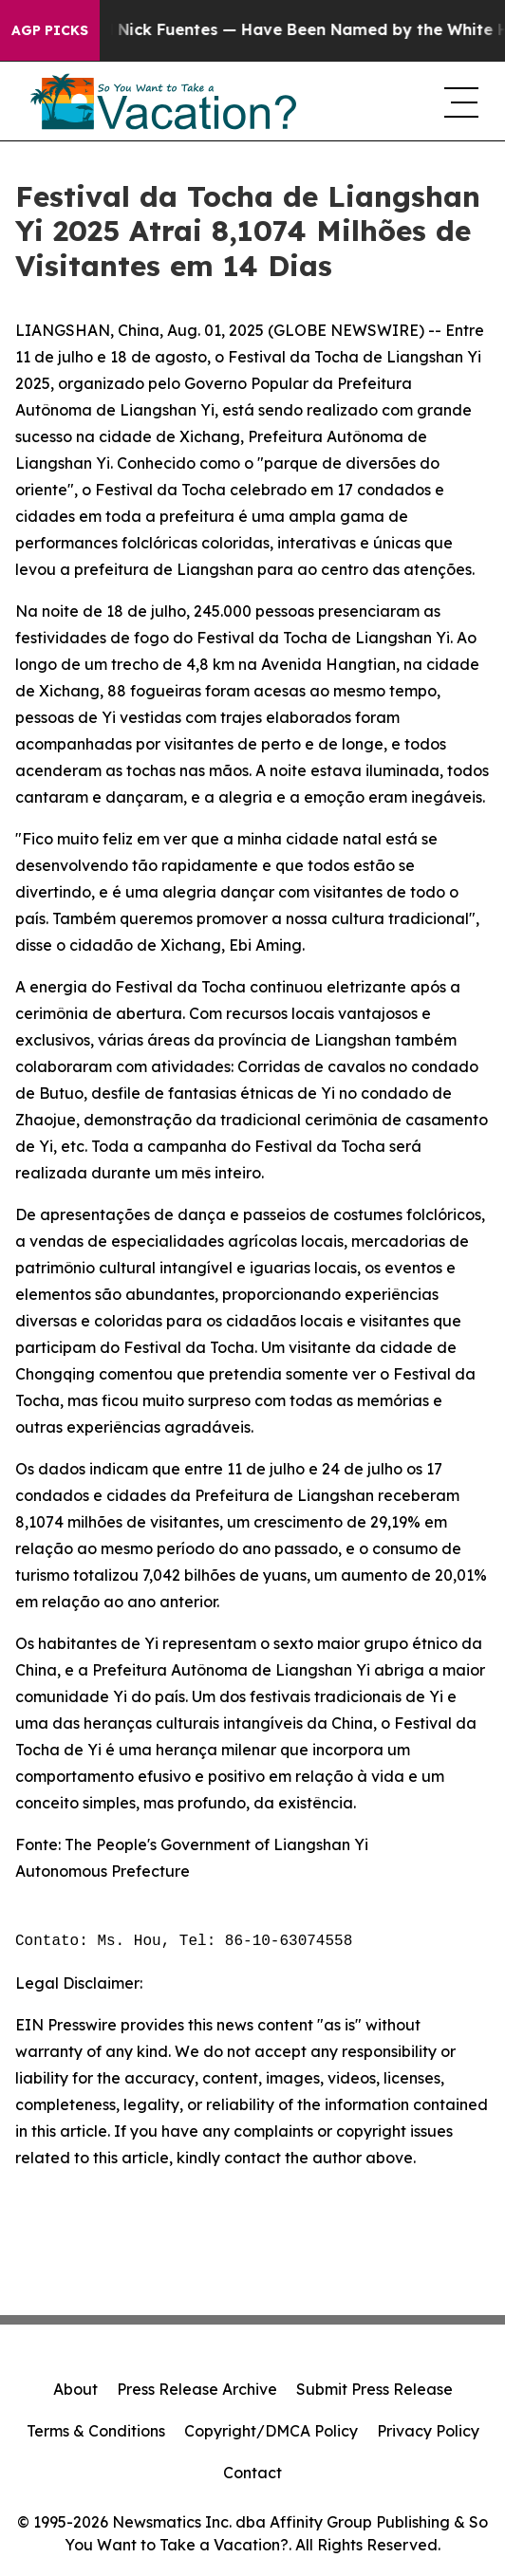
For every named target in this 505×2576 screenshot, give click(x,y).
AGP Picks (49, 30)
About (75, 2389)
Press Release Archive (197, 2389)
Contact (252, 2472)
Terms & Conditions (96, 2430)
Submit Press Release (374, 2389)
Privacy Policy (428, 2430)
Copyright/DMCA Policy (271, 2430)
